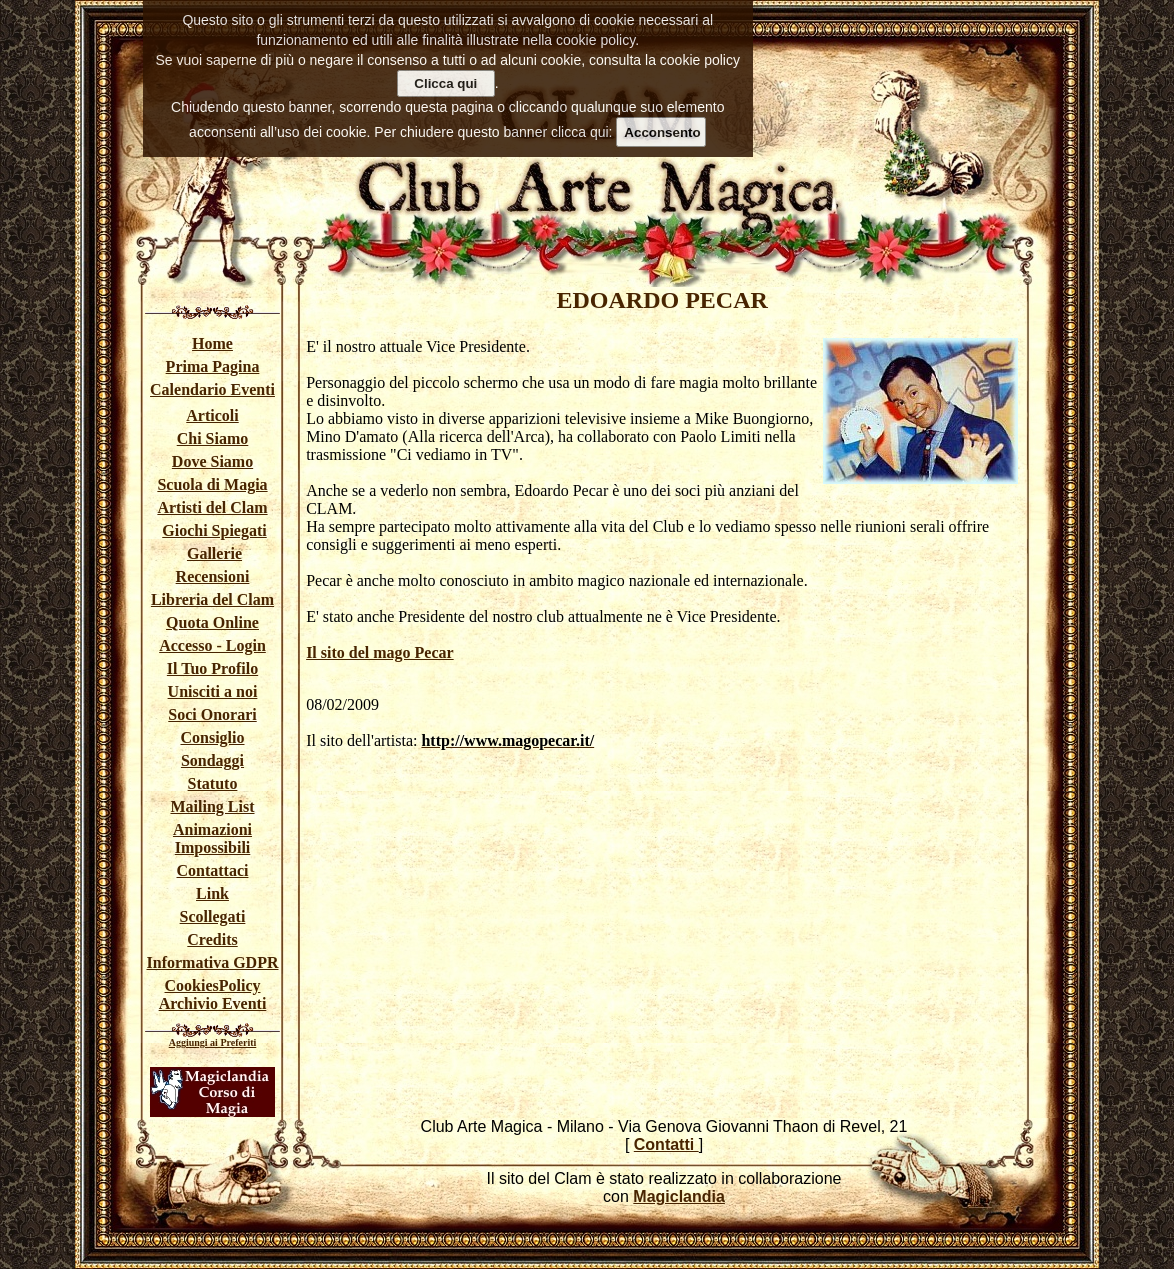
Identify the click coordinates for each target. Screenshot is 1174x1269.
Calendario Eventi (212, 389)
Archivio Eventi (213, 1003)
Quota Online (212, 622)
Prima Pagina (213, 366)
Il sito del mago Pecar (380, 652)
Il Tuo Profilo (212, 668)
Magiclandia (679, 1196)
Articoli (212, 415)
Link (212, 893)
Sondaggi (212, 760)
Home (212, 343)
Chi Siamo (213, 438)
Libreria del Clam (212, 599)
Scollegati (213, 916)
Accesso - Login (212, 645)
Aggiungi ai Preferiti (213, 1042)
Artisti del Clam (212, 507)
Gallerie (214, 553)
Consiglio (212, 737)
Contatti (666, 1144)
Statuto (213, 783)
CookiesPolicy (213, 985)
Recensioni (213, 576)
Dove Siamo (212, 461)
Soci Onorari (212, 714)
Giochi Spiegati (214, 530)
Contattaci (213, 870)
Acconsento (662, 132)
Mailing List (212, 806)
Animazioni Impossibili (212, 838)
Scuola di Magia (212, 484)
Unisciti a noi (213, 691)
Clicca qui (445, 83)
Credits (212, 939)
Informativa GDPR (213, 962)
